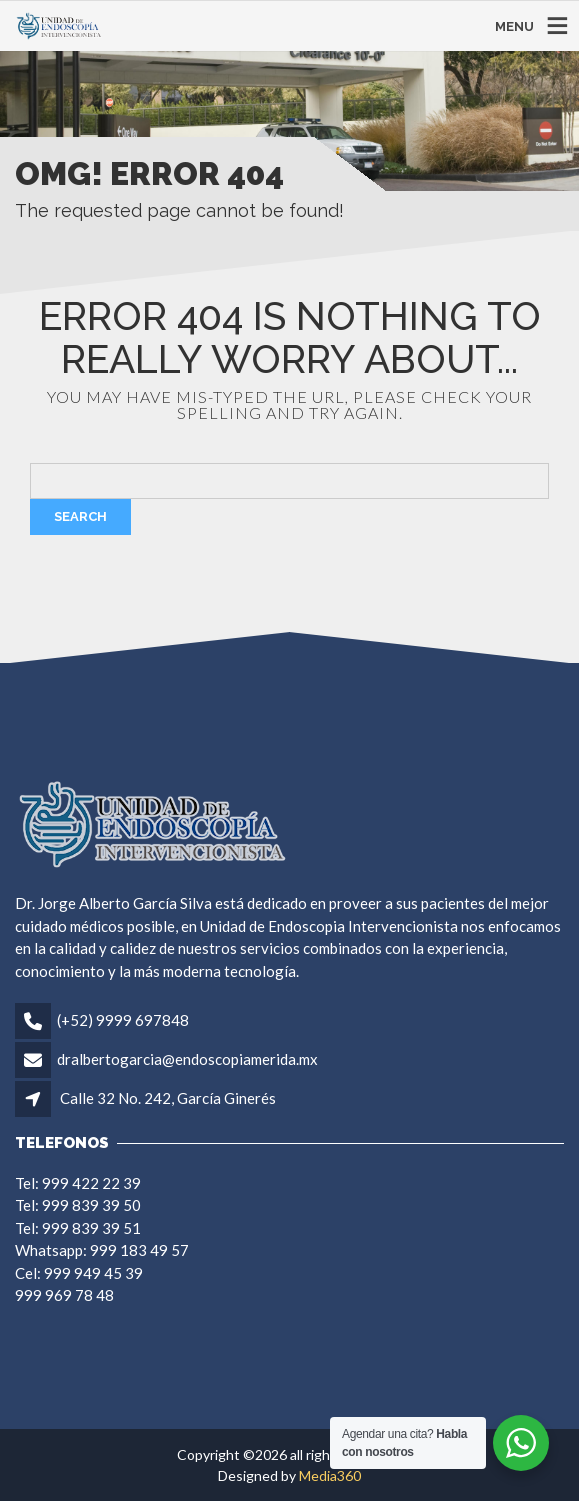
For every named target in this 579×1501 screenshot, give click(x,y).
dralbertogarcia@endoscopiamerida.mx (187, 1059)
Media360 (330, 1475)
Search (80, 516)
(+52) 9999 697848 (123, 1020)
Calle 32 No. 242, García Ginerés (168, 1098)
